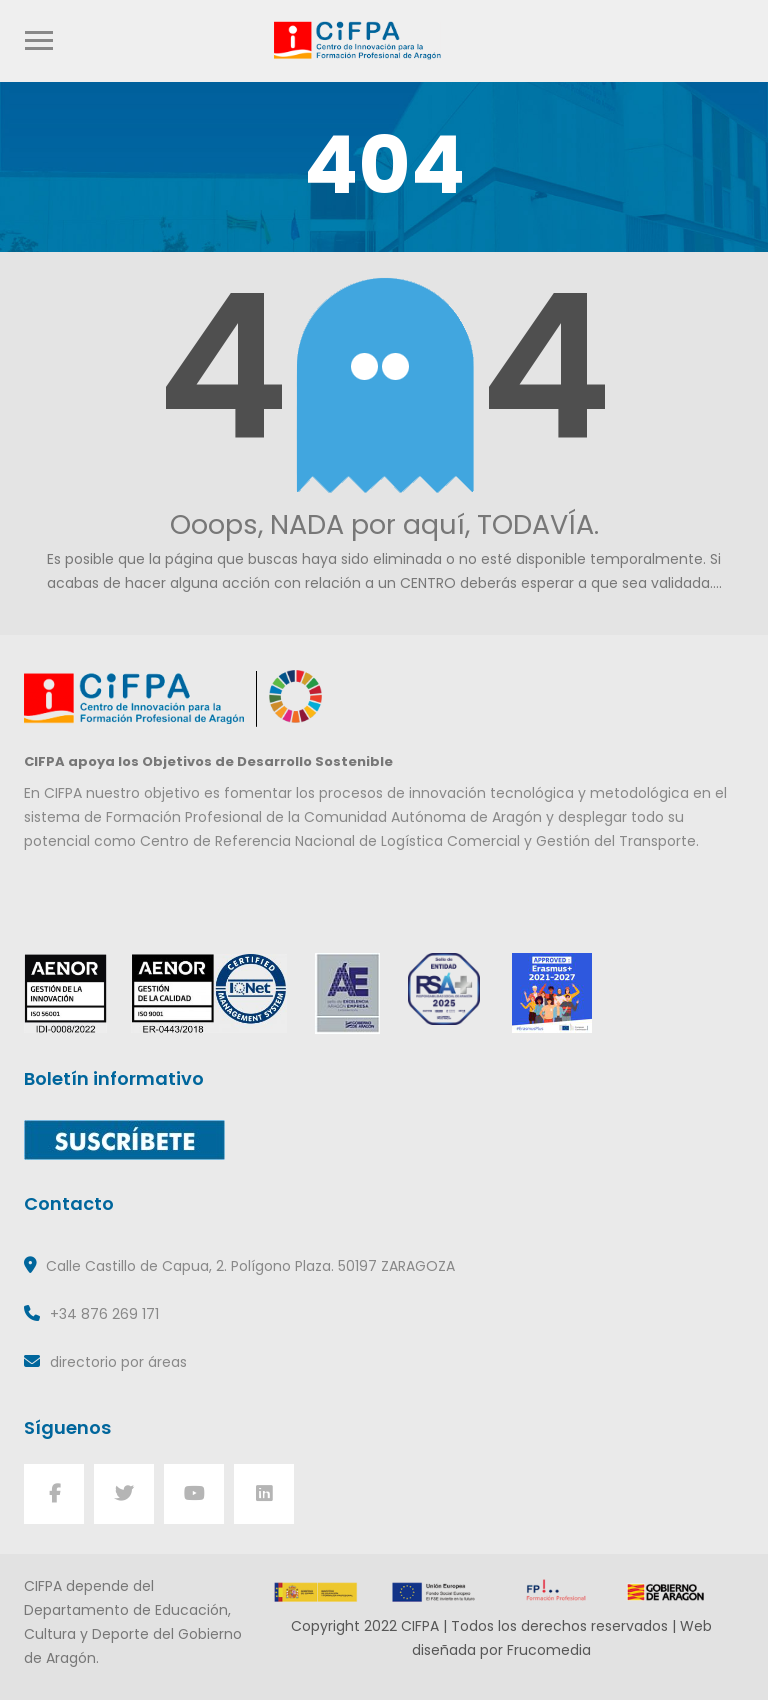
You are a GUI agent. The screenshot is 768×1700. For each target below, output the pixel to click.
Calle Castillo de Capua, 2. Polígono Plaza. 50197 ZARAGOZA (250, 1266)
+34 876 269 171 (104, 1314)
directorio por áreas (118, 1362)
